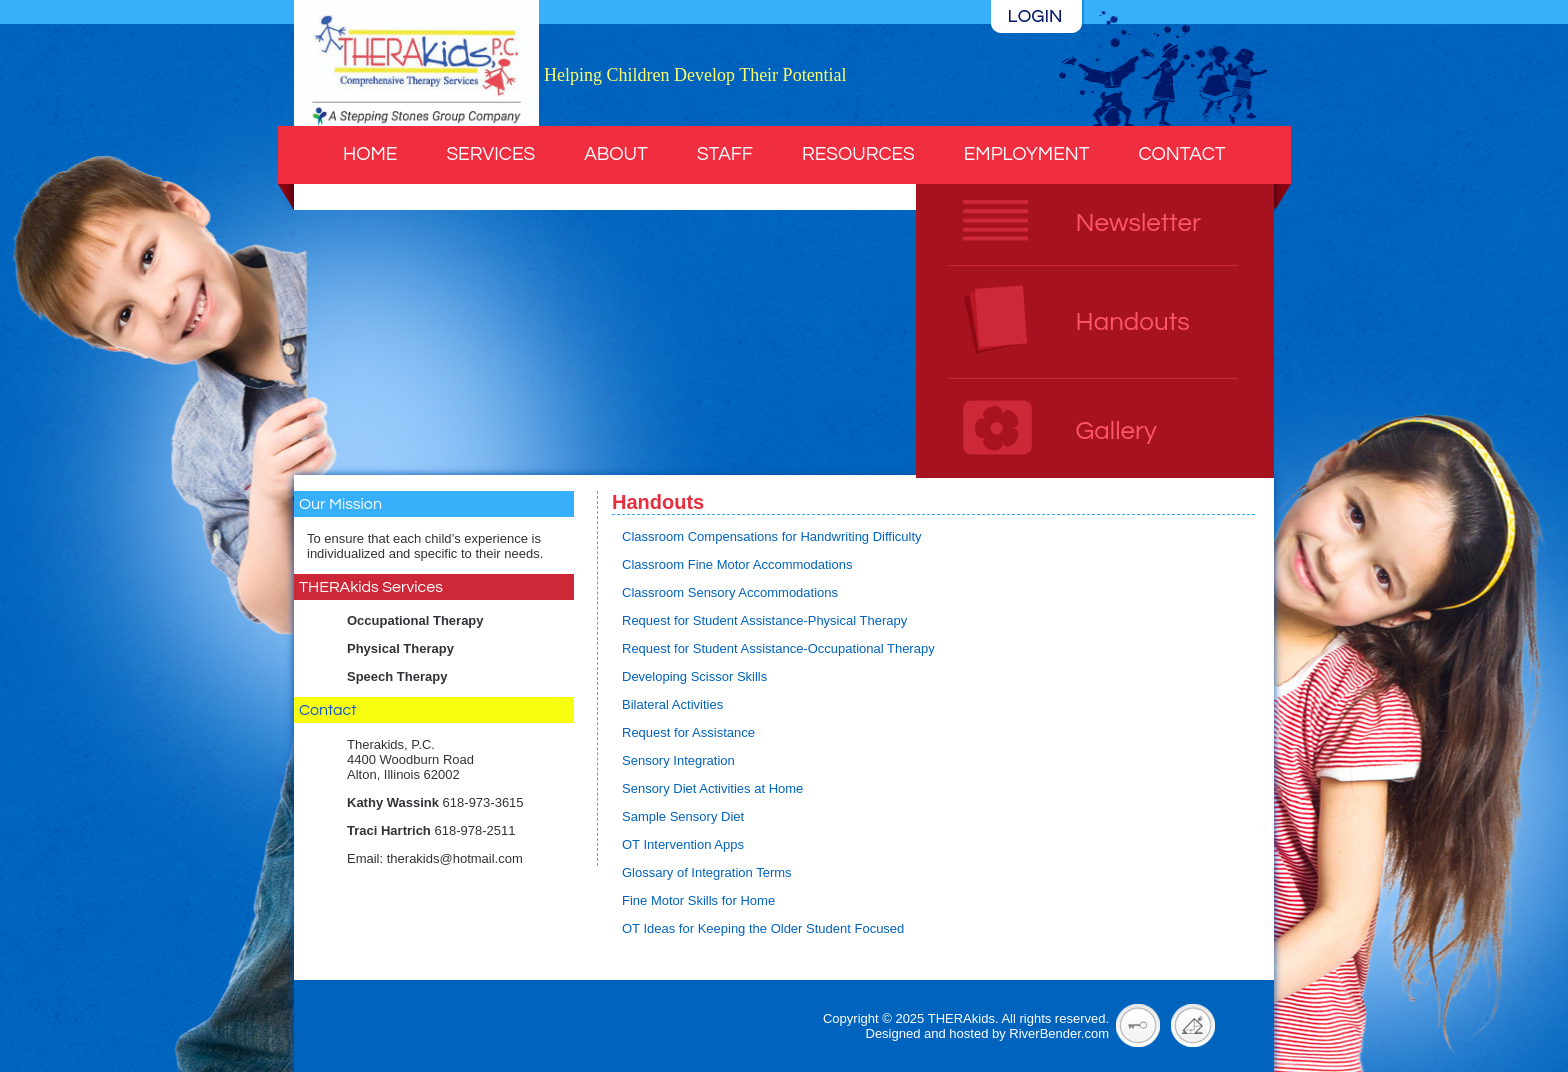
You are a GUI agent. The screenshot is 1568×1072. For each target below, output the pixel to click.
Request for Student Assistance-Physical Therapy (764, 620)
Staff (725, 154)
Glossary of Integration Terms (707, 872)
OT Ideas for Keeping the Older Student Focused (763, 928)
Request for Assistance (688, 732)
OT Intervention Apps (683, 844)
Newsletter (1138, 223)
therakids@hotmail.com (455, 858)
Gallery (1116, 431)
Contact (1181, 154)
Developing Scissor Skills (694, 676)
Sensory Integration (678, 760)
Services (490, 154)
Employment (1027, 154)
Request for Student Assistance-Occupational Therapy (778, 648)
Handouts (1133, 322)
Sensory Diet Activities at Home (712, 788)
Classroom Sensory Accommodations (730, 592)
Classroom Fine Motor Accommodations (737, 564)
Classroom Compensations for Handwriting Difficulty (772, 536)
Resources (858, 154)
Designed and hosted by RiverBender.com (988, 1033)
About (616, 154)
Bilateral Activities (672, 704)
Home (370, 154)
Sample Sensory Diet (683, 816)
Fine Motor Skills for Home (698, 900)
